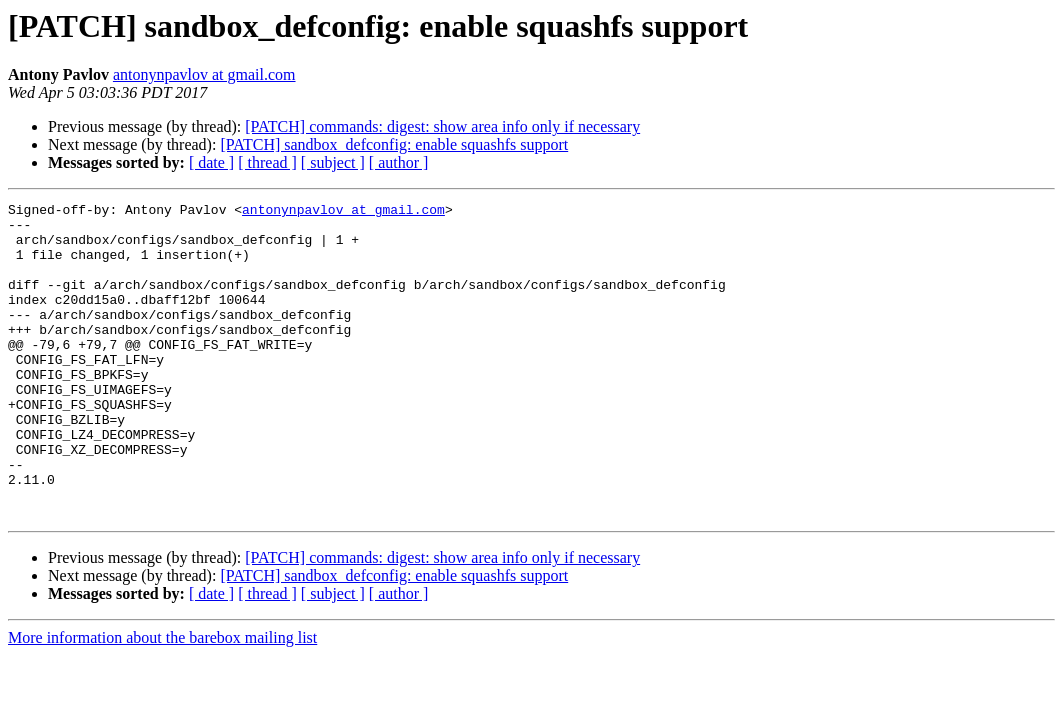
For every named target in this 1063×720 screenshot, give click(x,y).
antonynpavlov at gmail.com (204, 74)
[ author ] (399, 162)
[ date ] (211, 162)
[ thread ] (267, 162)
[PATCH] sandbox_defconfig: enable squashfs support (394, 144)
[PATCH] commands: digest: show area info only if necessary (442, 126)
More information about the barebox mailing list (162, 700)
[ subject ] (333, 162)
